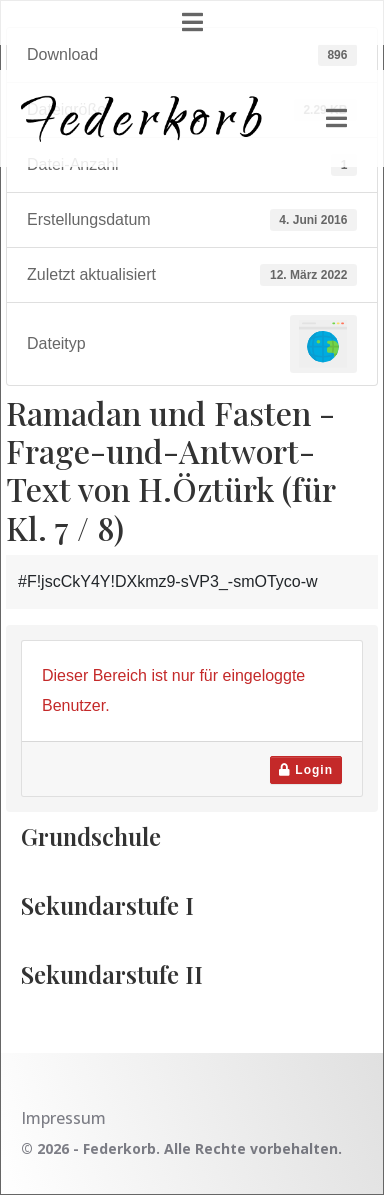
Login (306, 770)
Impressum (63, 1118)
